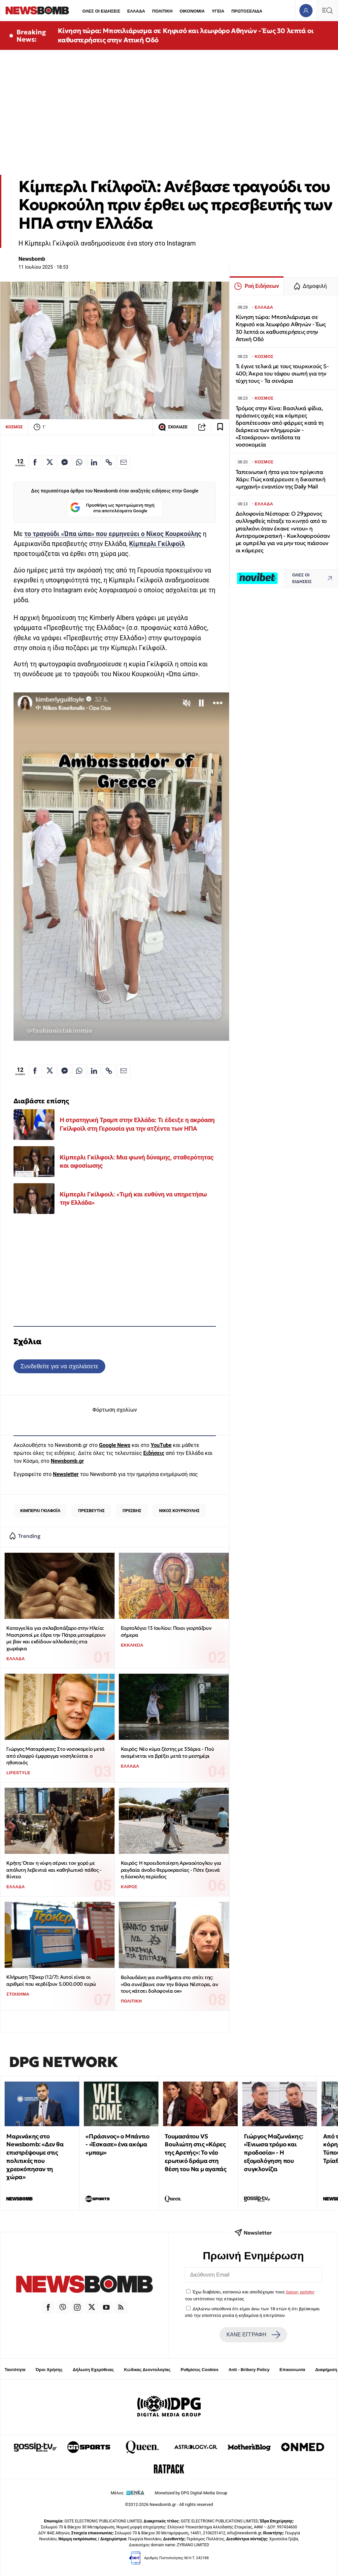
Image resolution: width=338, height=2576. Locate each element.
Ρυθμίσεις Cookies (199, 2369)
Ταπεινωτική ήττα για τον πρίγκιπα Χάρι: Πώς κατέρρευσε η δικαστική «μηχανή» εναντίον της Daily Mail (280, 479)
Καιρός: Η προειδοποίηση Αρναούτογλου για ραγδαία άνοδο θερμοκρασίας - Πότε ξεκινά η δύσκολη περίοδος (171, 1870)
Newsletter (66, 1474)
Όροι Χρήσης (49, 2369)
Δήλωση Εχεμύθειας (93, 2369)
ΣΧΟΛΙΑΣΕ (172, 427)
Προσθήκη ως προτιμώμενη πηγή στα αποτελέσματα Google (112, 508)
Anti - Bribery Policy (248, 2369)
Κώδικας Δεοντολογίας (147, 2369)
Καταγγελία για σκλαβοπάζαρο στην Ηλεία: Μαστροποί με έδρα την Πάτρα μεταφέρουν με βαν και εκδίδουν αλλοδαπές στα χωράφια (55, 1638)
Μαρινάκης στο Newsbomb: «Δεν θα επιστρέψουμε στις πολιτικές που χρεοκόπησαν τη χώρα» (34, 2156)
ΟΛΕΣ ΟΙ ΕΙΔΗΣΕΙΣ (101, 11)
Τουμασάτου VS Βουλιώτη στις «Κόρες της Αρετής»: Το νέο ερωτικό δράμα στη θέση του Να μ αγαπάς (195, 2152)
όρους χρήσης (300, 2291)
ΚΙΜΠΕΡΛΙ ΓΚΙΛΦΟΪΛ (40, 1510)
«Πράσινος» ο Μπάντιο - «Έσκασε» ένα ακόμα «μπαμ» (117, 2144)
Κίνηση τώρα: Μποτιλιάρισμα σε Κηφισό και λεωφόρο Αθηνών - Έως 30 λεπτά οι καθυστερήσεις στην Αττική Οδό (186, 35)
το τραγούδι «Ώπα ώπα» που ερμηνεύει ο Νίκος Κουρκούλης (112, 534)
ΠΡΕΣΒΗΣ (131, 1510)
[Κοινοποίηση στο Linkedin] (94, 462)
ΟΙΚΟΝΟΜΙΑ (192, 11)
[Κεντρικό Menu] (327, 10)
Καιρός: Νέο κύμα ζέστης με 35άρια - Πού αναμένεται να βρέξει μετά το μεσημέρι (167, 1752)
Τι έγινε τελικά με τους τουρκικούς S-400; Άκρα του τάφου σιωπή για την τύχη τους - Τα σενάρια (282, 373)
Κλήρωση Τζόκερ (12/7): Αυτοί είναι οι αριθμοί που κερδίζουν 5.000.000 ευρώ (51, 1980)
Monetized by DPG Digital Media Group (191, 2492)
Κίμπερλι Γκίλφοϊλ (157, 544)
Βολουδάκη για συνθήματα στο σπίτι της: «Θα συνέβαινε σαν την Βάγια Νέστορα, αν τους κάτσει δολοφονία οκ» (169, 1984)
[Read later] (220, 427)
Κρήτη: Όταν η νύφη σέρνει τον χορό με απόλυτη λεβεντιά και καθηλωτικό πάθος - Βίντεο (53, 1870)
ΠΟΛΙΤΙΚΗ (162, 11)
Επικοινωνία (292, 2369)
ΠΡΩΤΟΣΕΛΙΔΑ (246, 11)
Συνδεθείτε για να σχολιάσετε (59, 1366)
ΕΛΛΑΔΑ (136, 11)
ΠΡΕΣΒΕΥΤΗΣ (91, 1510)
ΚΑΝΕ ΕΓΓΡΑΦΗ (253, 2334)
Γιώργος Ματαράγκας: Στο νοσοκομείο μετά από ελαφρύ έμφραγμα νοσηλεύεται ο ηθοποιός (55, 1756)
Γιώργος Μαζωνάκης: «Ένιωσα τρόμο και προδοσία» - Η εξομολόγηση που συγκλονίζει (273, 2152)
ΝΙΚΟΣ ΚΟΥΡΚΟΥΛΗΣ (179, 1510)
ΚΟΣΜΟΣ (14, 426)
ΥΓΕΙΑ (218, 11)
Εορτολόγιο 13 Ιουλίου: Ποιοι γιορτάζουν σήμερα (166, 1631)
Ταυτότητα (15, 2369)
